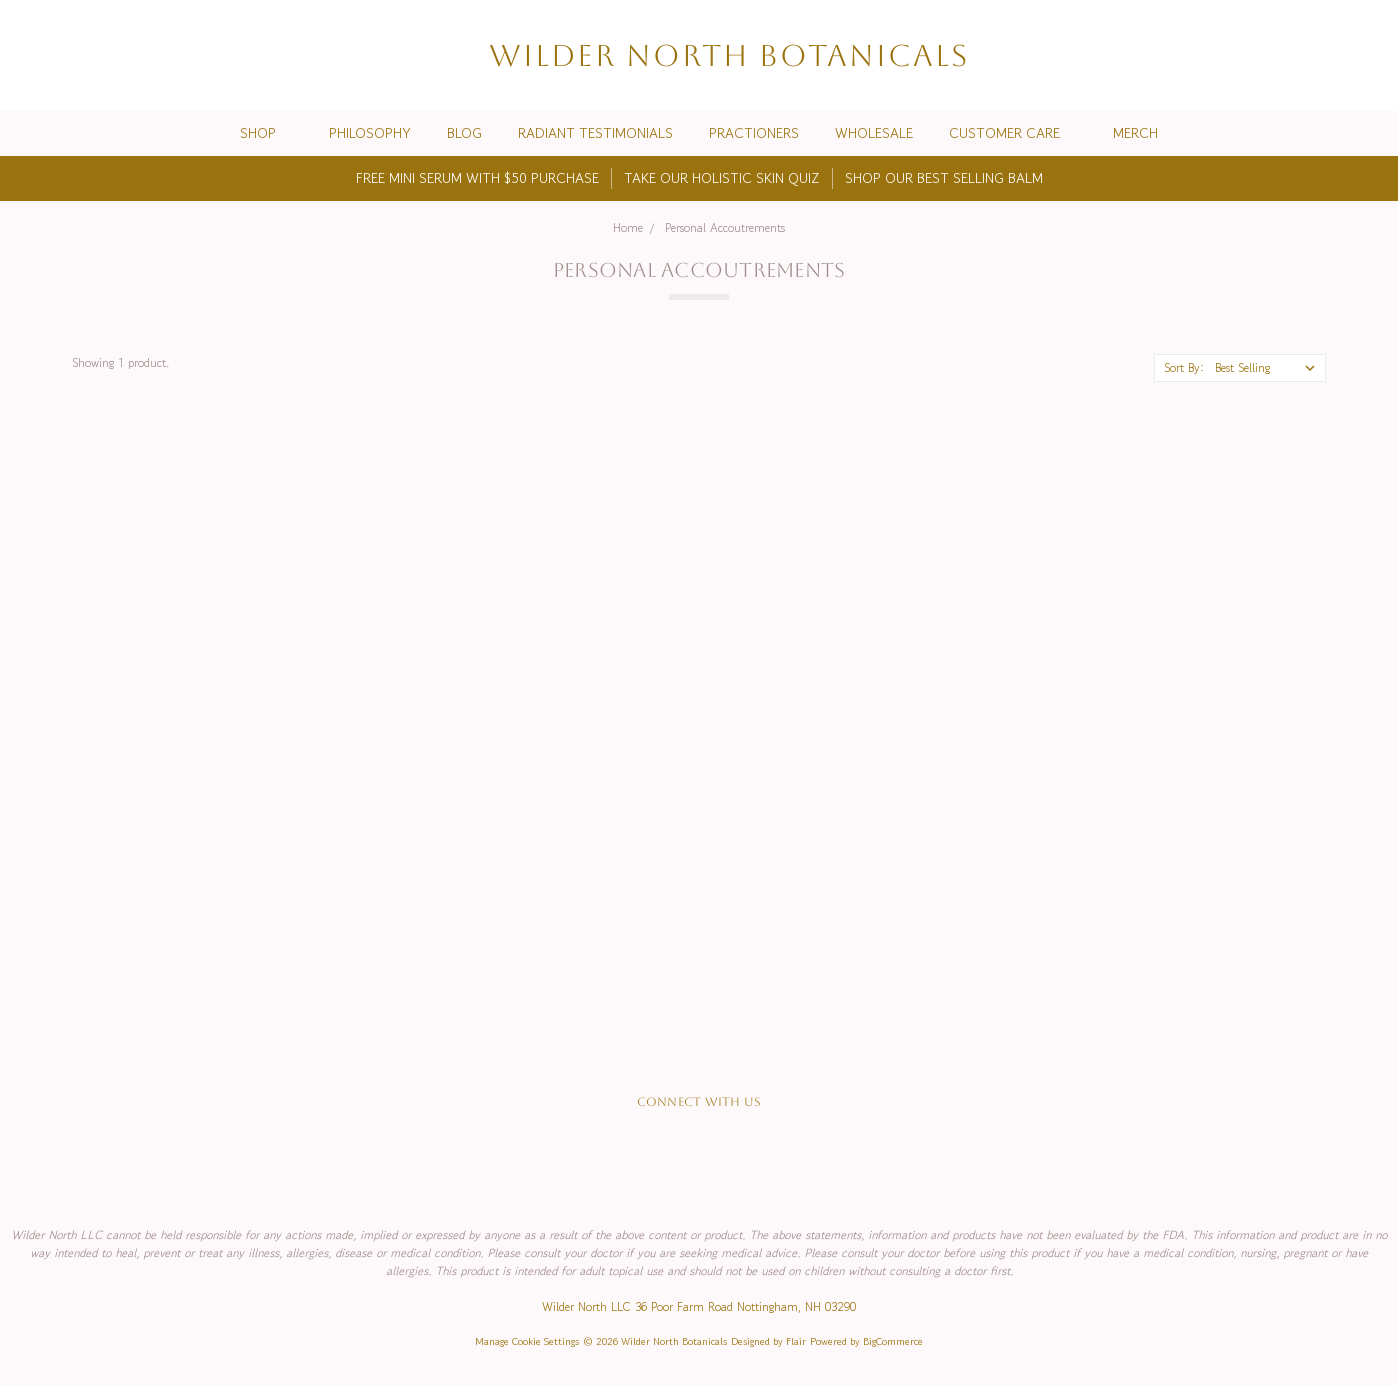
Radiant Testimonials (595, 133)
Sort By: (1184, 367)
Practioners (754, 133)
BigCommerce (893, 1341)
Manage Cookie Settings (527, 1341)
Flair (796, 1341)
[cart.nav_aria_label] (1367, 55)
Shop (266, 133)
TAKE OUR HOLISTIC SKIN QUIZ (722, 178)
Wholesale (874, 133)
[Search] (1258, 55)
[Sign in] (1330, 55)
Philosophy (370, 133)
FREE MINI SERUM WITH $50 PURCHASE (477, 178)
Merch (1135, 133)
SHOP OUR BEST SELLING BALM (944, 178)
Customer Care (1013, 133)
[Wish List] (1294, 55)
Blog (464, 133)
